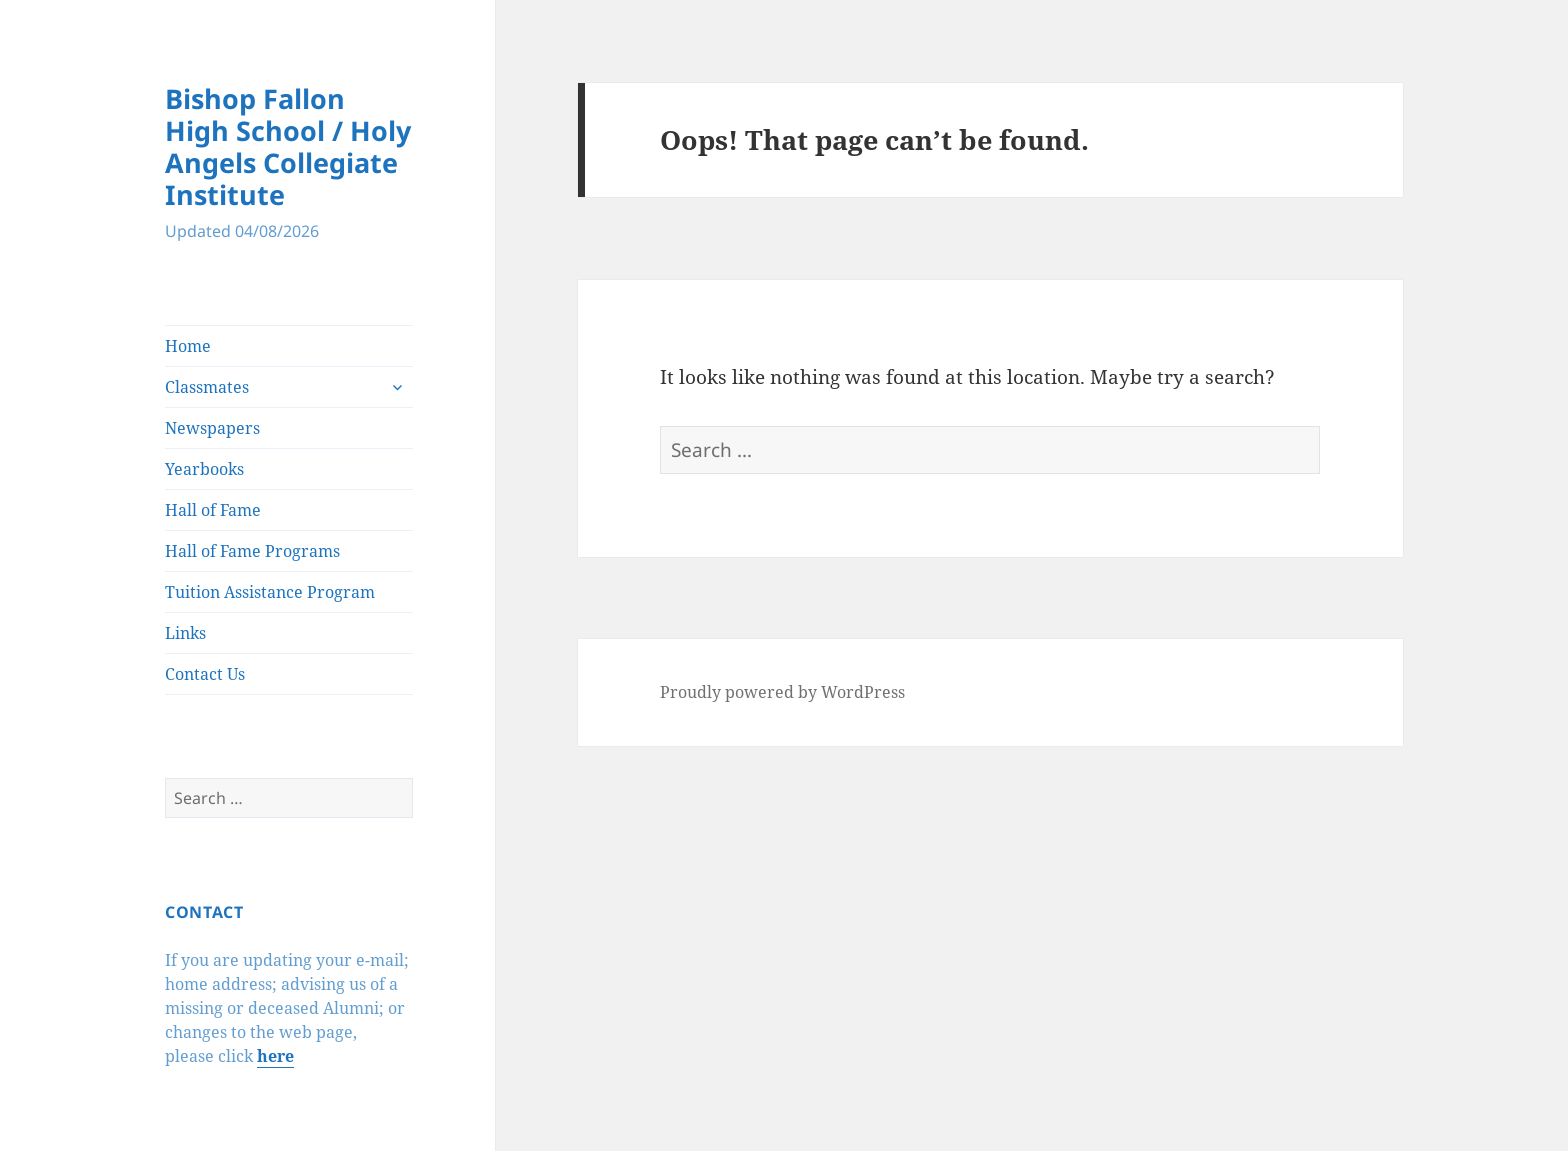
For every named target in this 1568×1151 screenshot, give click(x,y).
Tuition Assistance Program (270, 592)
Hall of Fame (213, 510)
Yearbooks (204, 469)
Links (185, 633)
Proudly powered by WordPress (782, 692)
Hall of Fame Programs (252, 551)
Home (188, 346)
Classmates (207, 387)
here (275, 1056)
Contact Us (205, 674)
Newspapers (212, 428)
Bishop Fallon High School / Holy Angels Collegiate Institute (288, 146)
